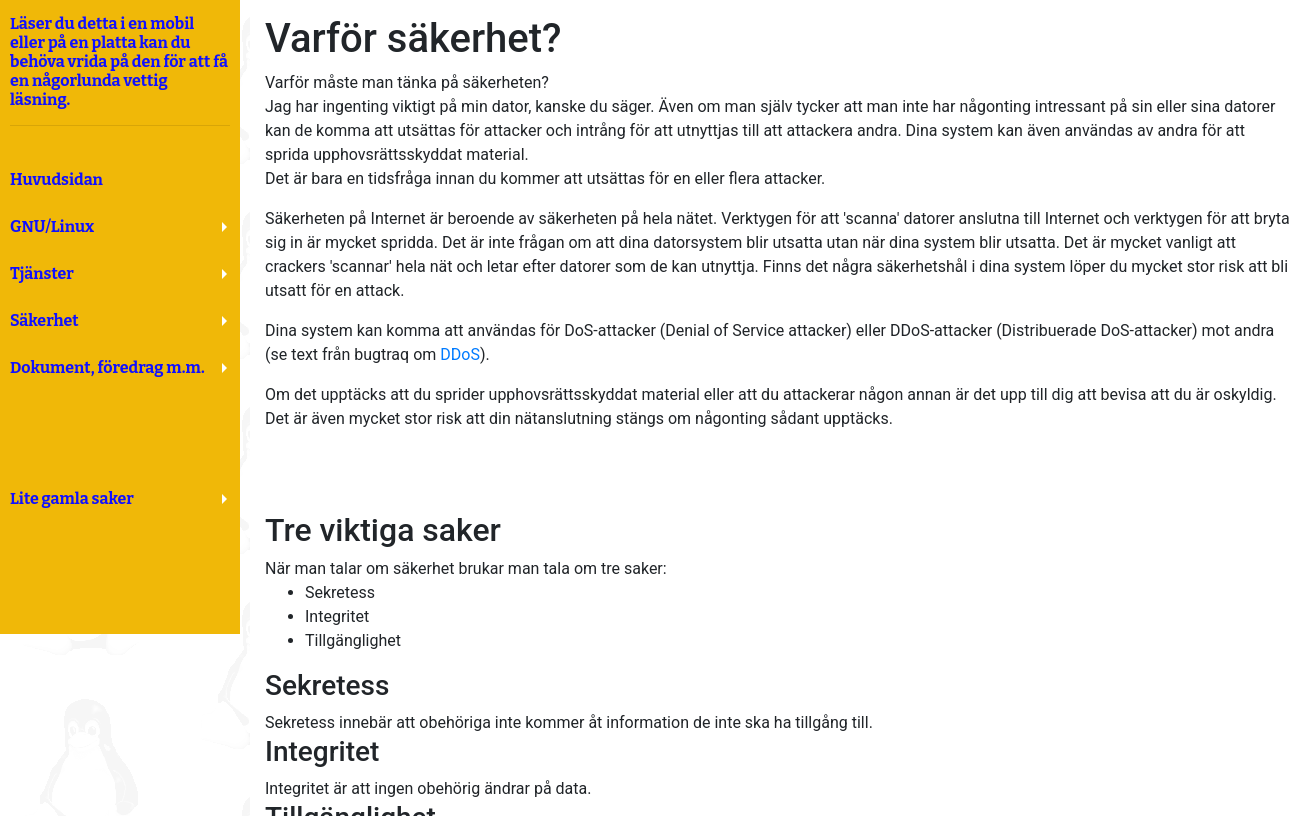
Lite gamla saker (72, 498)
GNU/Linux (52, 226)
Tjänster (42, 273)
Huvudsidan (56, 179)
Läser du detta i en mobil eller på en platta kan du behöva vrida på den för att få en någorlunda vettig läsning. (120, 70)
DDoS (460, 354)
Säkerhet (44, 320)
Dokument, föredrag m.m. (107, 367)
